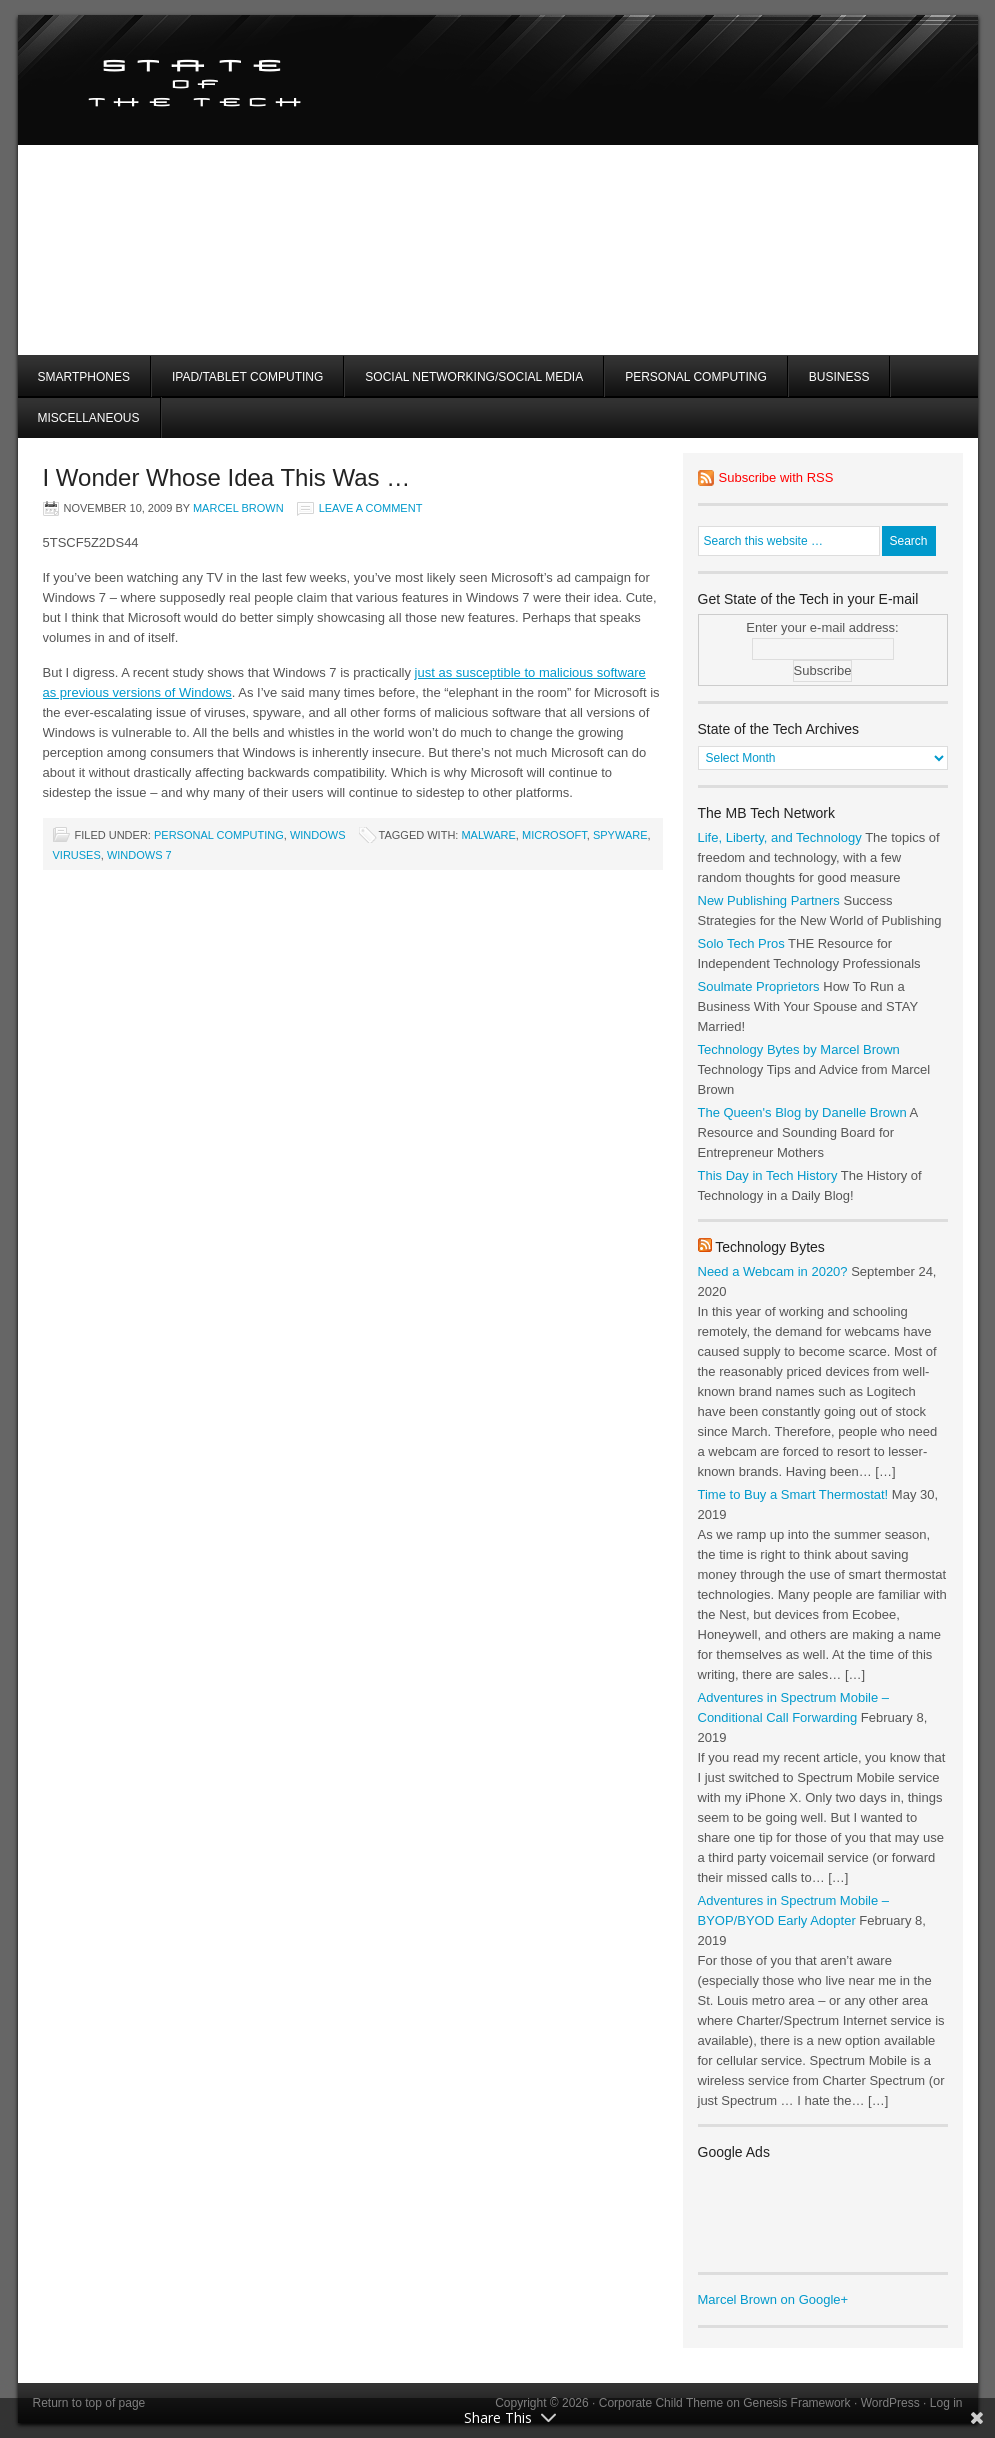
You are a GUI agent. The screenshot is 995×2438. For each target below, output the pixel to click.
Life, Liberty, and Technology (780, 837)
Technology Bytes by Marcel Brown (799, 1049)
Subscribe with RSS (776, 477)
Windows (318, 835)
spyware (620, 835)
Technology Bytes (770, 1247)
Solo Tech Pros (741, 943)
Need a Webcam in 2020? (773, 1271)
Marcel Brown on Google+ (773, 2299)
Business (839, 377)
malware (488, 835)
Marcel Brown (238, 508)
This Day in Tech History (768, 1175)
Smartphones (84, 377)
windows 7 (139, 855)
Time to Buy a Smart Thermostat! (793, 1494)
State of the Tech (255, 80)
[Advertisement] (761, 215)
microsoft (554, 835)
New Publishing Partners (769, 900)
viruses (77, 855)
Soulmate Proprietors (759, 986)
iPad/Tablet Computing (247, 377)
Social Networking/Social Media (474, 377)
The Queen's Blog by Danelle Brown (802, 1112)
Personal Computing (696, 377)
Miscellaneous (89, 418)
